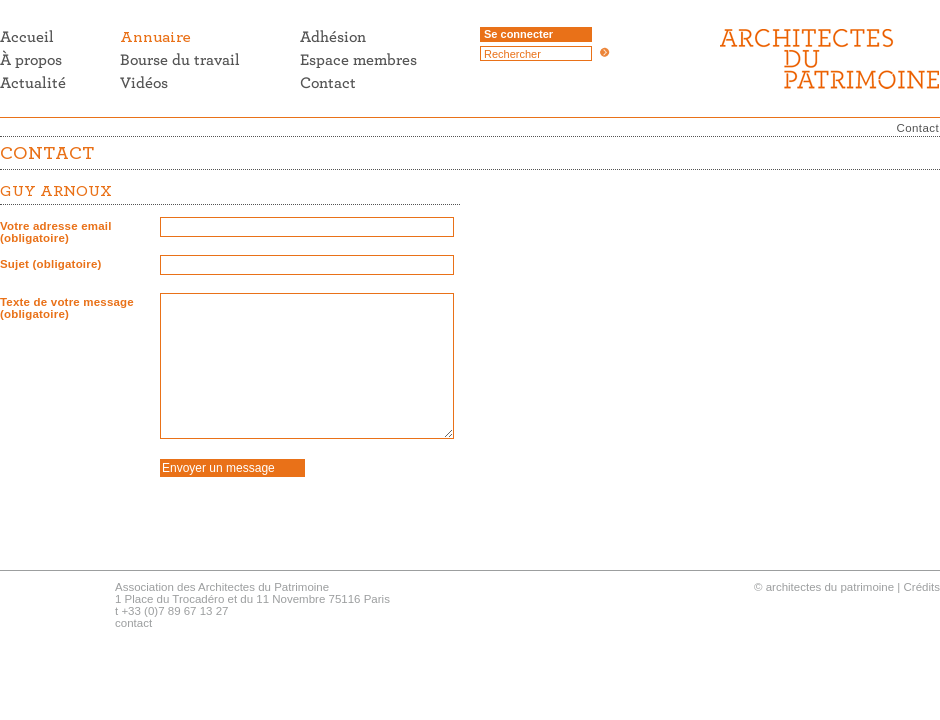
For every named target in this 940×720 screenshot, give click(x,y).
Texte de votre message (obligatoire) (67, 308)
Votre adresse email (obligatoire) (56, 232)
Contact (918, 128)
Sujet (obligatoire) (51, 264)
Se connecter (518, 34)
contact (133, 623)
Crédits (922, 587)
